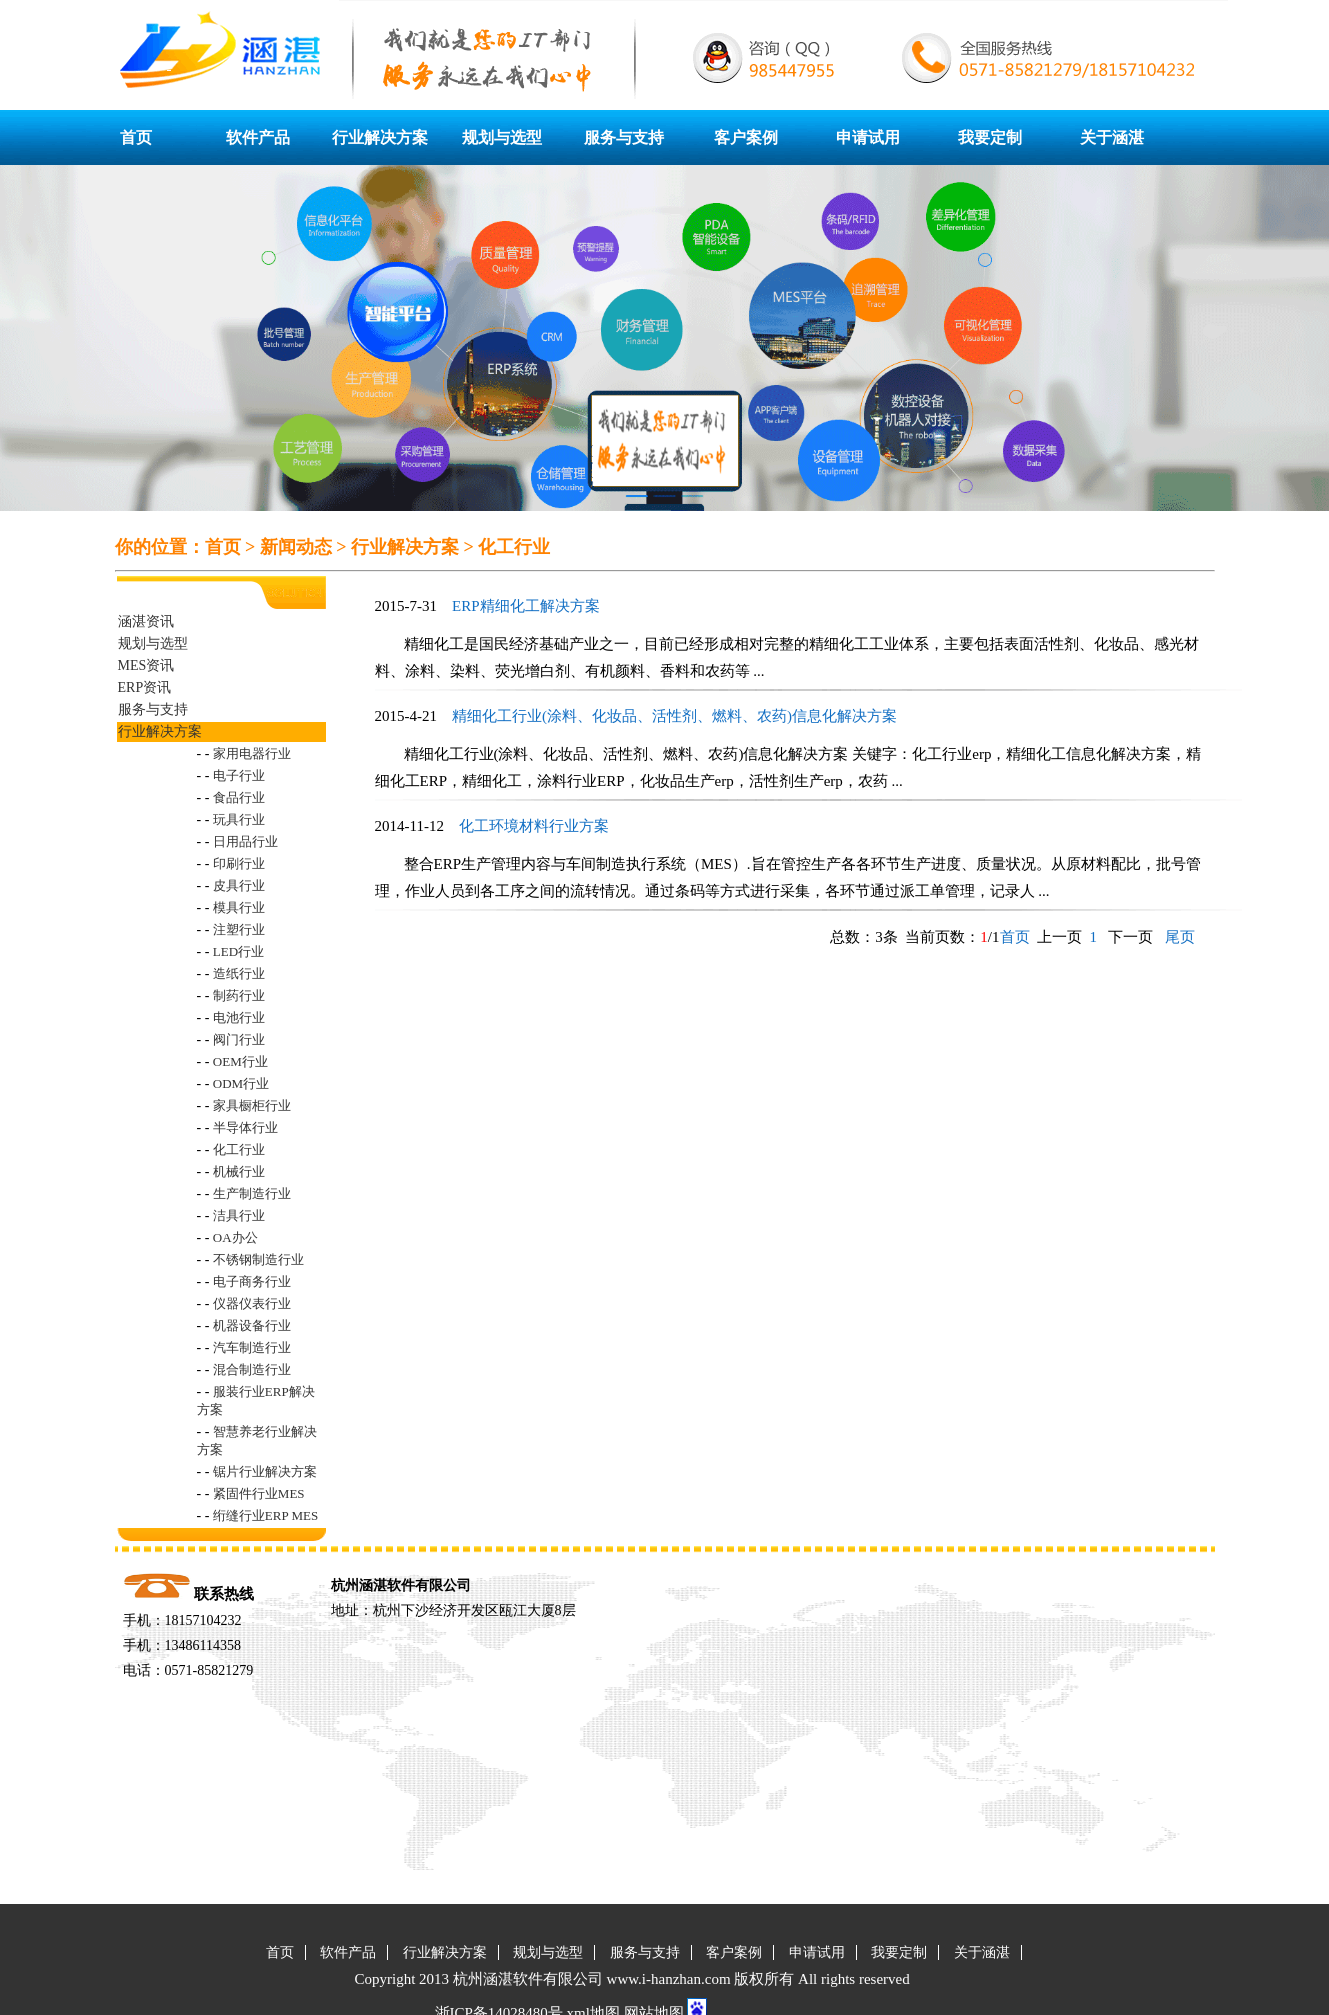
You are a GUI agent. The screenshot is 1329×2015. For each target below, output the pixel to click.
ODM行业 (241, 1083)
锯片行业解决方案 (265, 1471)
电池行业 (239, 1017)
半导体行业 (245, 1127)
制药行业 (239, 995)
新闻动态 (296, 547)
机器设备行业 (252, 1325)
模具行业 (239, 907)
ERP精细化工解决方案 (526, 606)
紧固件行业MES (259, 1493)
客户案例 (746, 137)
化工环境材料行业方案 (534, 826)
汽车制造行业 (252, 1347)
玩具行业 (239, 819)
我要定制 (990, 137)
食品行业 (239, 797)
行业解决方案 (380, 137)
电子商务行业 (252, 1281)
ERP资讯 (145, 687)
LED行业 (238, 951)
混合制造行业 (252, 1369)
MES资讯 (146, 665)
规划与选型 (502, 137)
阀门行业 (239, 1039)
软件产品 (258, 137)
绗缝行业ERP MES (265, 1515)
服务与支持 (624, 137)
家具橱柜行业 (252, 1105)
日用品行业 (245, 841)
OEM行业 (240, 1061)
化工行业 (514, 547)
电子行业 (239, 775)
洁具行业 (239, 1215)
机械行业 (239, 1171)
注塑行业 (239, 929)
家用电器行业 (252, 753)
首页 (136, 137)
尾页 (1178, 937)
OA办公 (235, 1237)
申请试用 (868, 137)
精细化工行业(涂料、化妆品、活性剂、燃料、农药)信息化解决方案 (674, 716)
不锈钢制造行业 (258, 1259)
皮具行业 (239, 885)
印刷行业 (239, 863)
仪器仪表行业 (252, 1303)
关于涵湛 (1112, 137)
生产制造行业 (252, 1193)
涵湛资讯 (146, 621)
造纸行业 (239, 973)
